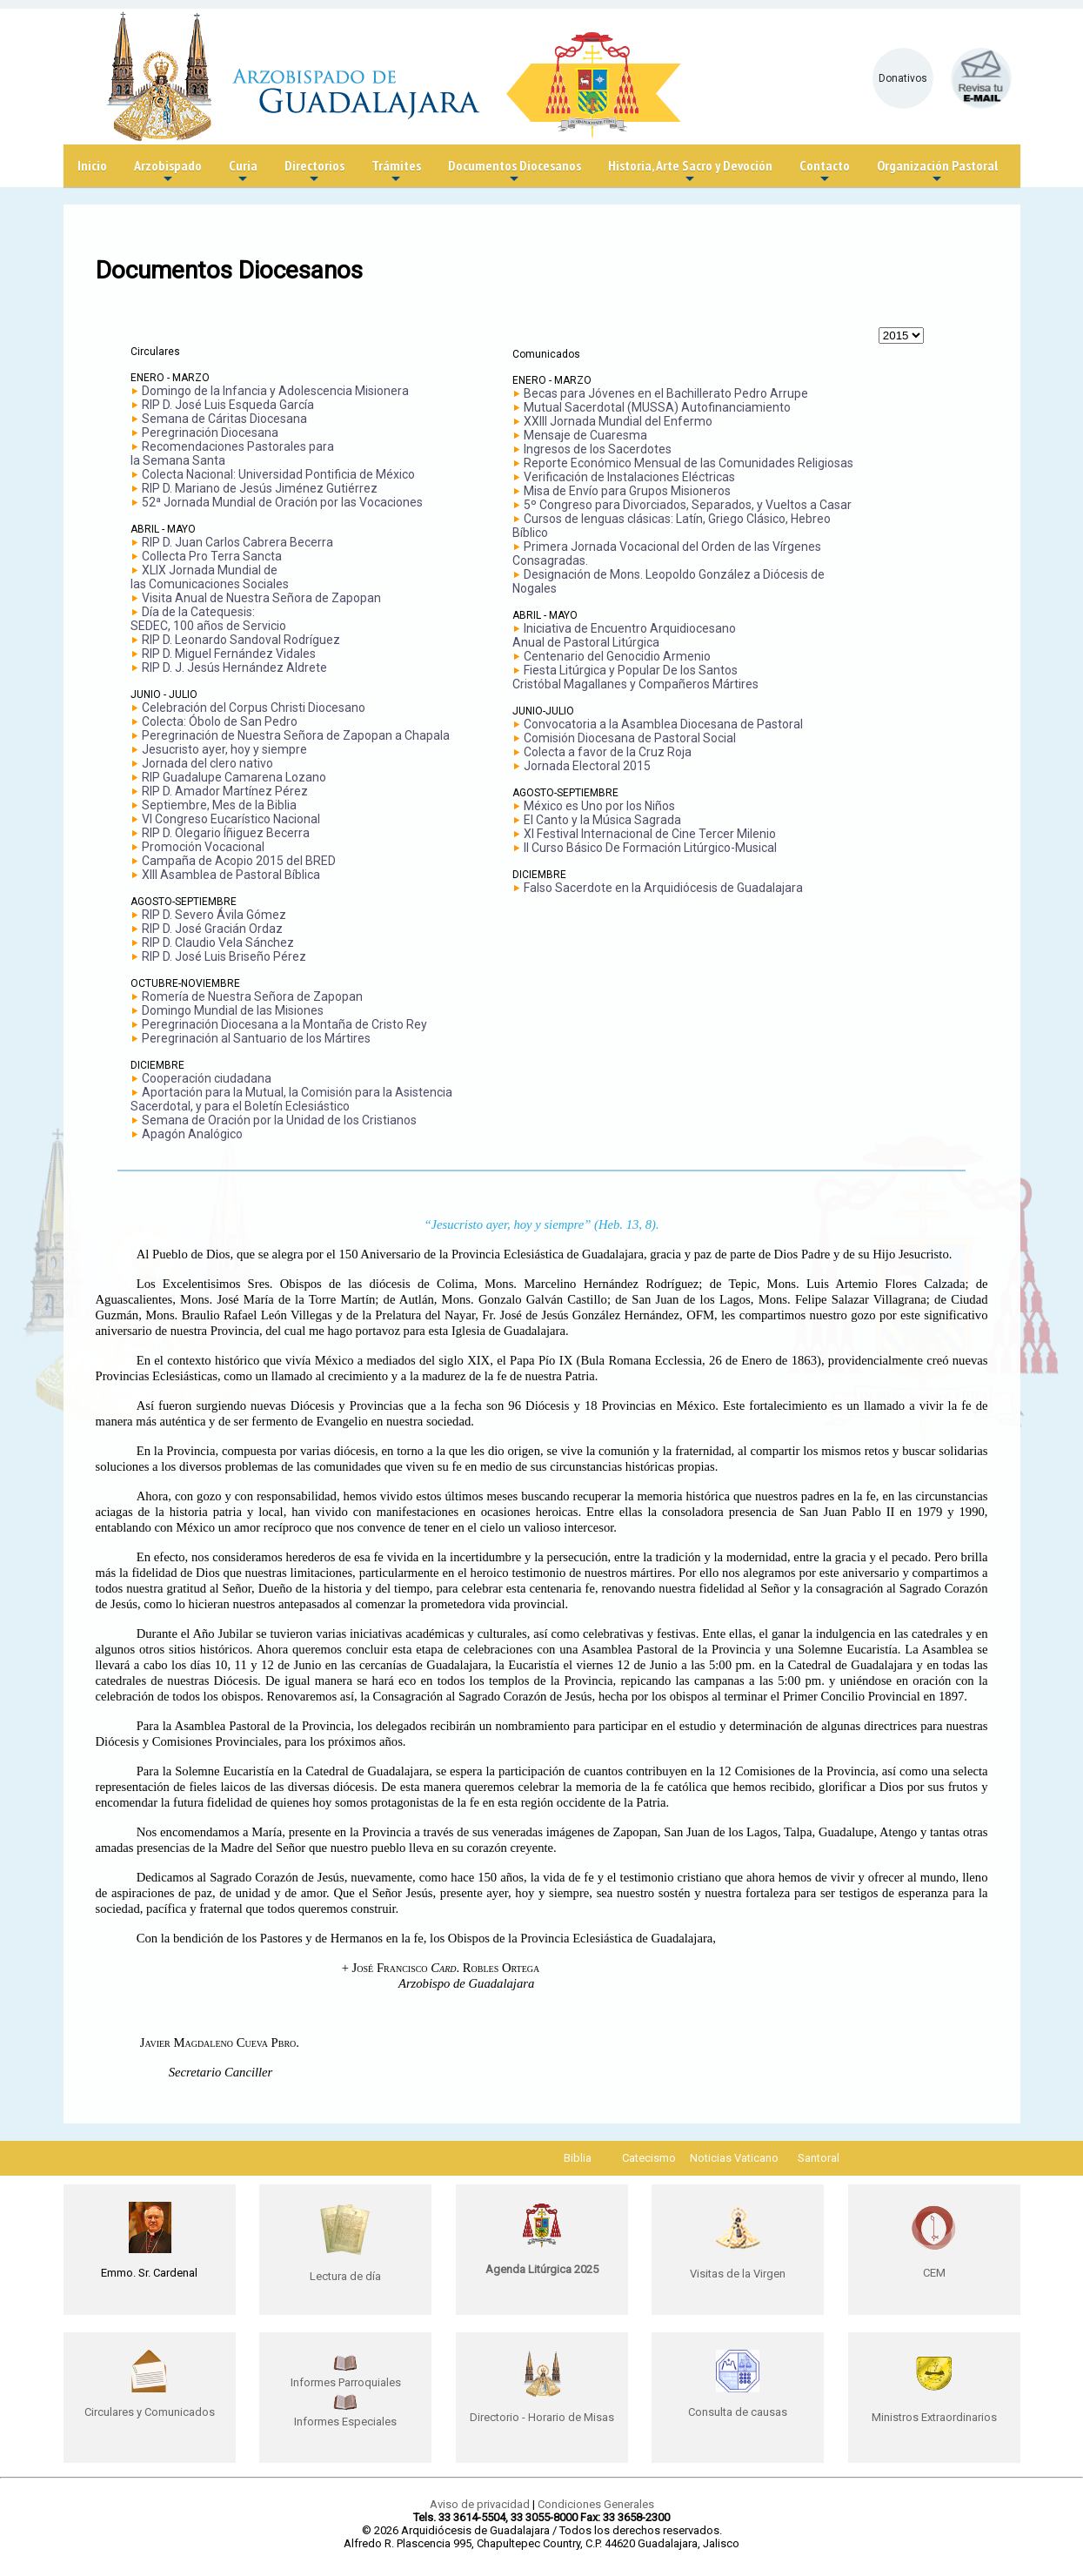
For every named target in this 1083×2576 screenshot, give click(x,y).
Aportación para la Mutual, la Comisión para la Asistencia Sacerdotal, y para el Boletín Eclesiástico (291, 1099)
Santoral (818, 2157)
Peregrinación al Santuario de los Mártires (256, 1038)
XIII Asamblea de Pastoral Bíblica (231, 875)
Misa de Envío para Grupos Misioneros (627, 491)
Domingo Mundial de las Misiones (233, 1010)
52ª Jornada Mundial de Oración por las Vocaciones (282, 502)
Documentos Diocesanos (514, 172)
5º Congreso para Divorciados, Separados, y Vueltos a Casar (688, 505)
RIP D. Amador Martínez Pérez (225, 791)
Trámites (396, 172)
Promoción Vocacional (203, 847)
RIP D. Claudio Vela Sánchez (218, 942)
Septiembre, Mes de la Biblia (219, 805)
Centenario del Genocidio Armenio (617, 656)
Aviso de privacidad (480, 2504)
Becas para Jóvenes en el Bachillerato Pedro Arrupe (666, 393)
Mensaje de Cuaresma (585, 435)
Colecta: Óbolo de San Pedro (219, 721)
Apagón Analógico (192, 1134)
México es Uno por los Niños (599, 806)
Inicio (92, 165)
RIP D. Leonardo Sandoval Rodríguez (241, 640)
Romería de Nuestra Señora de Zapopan (252, 996)
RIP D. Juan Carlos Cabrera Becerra (237, 542)
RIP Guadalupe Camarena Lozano (234, 777)
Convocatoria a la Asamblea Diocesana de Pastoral (663, 724)
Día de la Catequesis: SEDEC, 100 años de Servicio (208, 619)
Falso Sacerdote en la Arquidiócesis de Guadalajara (663, 888)
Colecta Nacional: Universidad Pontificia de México (278, 474)
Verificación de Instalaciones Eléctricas (629, 477)
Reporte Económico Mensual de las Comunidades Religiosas (688, 463)
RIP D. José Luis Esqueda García (228, 405)
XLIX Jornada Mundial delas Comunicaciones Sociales (209, 577)
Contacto (824, 172)
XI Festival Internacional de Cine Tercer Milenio (650, 834)
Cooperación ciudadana (206, 1078)
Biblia (578, 2157)
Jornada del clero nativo (207, 763)
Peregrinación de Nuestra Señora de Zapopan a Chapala (296, 735)
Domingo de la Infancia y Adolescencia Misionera (275, 391)
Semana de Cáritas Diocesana (224, 419)
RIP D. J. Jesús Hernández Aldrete (234, 667)
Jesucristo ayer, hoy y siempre (224, 749)
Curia (243, 172)
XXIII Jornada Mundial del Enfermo (618, 421)
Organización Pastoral (937, 172)
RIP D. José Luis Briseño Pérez (224, 956)
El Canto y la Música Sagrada (602, 820)
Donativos (903, 78)
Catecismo (649, 2157)
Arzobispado (168, 172)
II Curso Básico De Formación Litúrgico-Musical (650, 848)
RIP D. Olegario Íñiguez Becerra (226, 833)
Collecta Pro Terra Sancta (212, 556)
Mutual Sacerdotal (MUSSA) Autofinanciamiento (657, 407)
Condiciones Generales (596, 2504)
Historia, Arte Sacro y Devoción (690, 172)
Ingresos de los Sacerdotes (598, 449)
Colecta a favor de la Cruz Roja (608, 752)
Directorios (314, 172)
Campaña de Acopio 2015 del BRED (239, 861)
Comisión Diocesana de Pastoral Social (630, 738)
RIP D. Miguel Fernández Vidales (229, 654)
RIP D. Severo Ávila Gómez (214, 915)
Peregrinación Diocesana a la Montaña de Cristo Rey (284, 1024)
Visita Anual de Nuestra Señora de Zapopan (261, 598)
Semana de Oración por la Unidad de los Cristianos (279, 1120)
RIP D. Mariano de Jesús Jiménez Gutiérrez (260, 488)
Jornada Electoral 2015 (587, 766)
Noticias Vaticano (734, 2157)
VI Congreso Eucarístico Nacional (231, 819)
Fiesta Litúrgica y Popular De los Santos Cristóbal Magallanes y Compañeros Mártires (635, 677)
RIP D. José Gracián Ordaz (212, 929)
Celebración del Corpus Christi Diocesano (253, 707)
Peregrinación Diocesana (210, 432)
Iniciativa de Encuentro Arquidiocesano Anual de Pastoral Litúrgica (624, 635)
